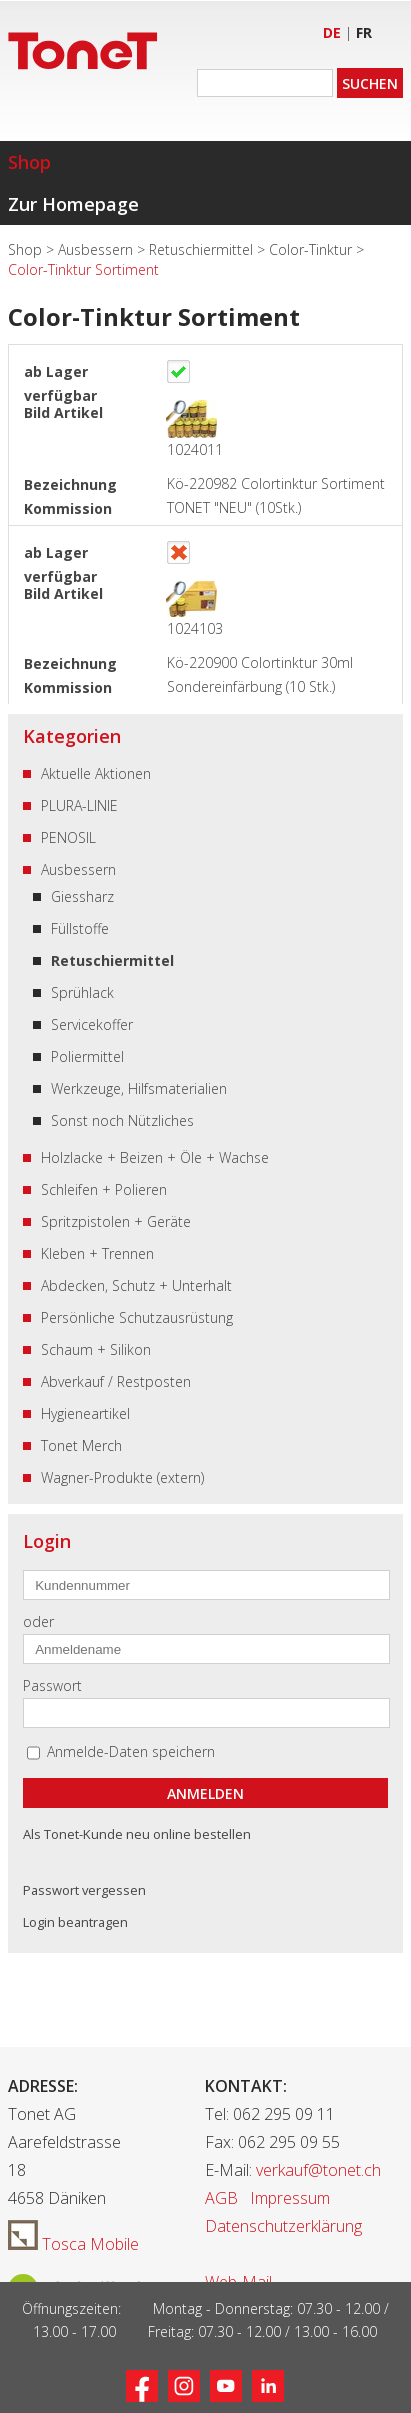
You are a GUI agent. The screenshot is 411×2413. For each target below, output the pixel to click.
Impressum (290, 2198)
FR (364, 32)
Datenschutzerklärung (283, 2226)
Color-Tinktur (312, 249)
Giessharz (82, 896)
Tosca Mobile (73, 2244)
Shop (29, 162)
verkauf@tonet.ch (318, 2170)
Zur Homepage (73, 204)
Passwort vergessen (84, 1890)
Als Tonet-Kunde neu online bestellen (137, 1834)
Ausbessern (97, 249)
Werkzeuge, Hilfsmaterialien (139, 1088)
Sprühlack (82, 992)
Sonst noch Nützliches (122, 1120)
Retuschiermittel (203, 249)
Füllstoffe (80, 928)
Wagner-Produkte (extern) (122, 1477)
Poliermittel (87, 1056)
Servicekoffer (92, 1024)
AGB (221, 2198)
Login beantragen (75, 1922)
